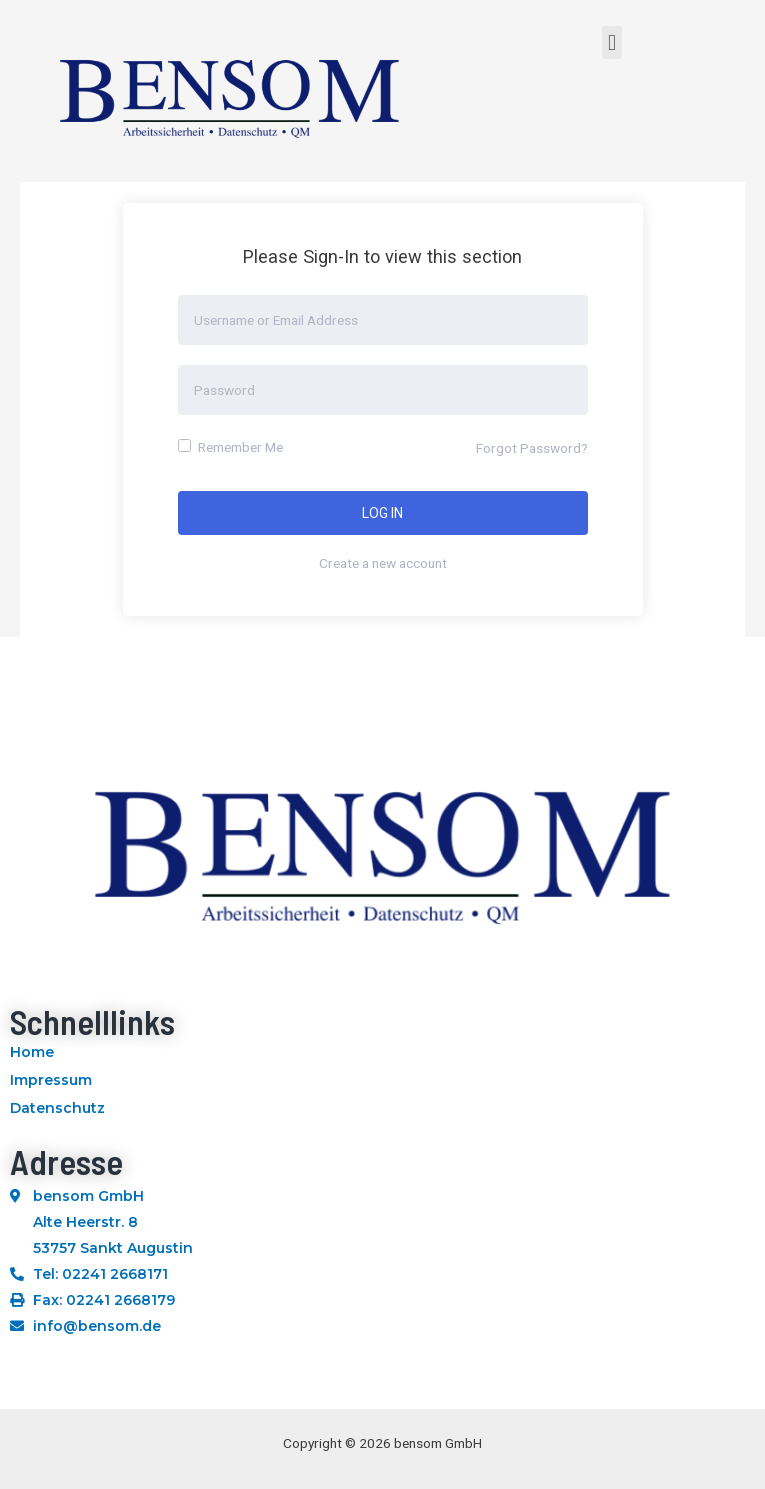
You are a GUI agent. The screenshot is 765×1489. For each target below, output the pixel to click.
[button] (611, 42)
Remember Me (230, 447)
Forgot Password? (532, 448)
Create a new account (383, 563)
